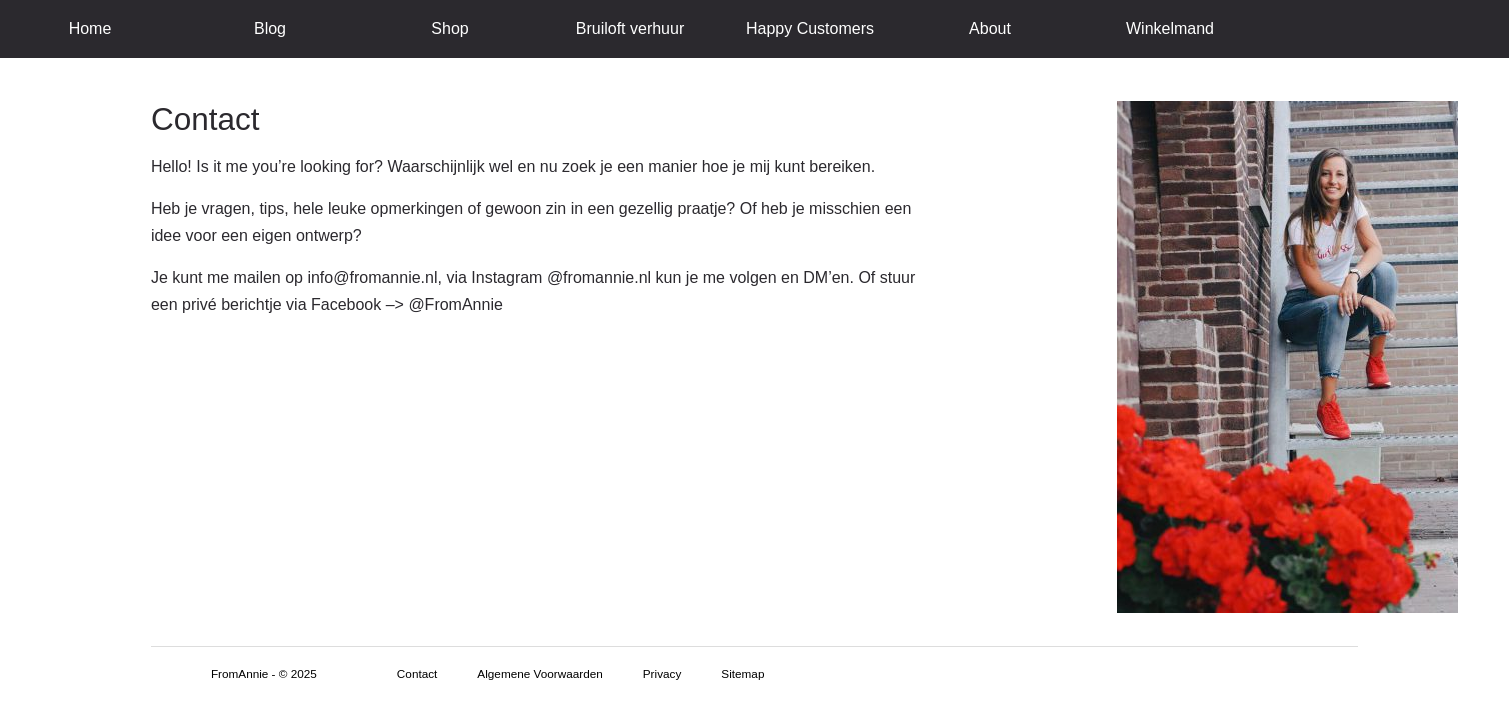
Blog (270, 28)
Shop (449, 28)
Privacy (662, 673)
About (990, 28)
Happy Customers (810, 28)
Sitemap (742, 673)
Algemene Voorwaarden (539, 673)
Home (90, 28)
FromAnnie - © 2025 (264, 673)
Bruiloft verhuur (630, 28)
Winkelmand (1170, 28)
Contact (417, 673)
